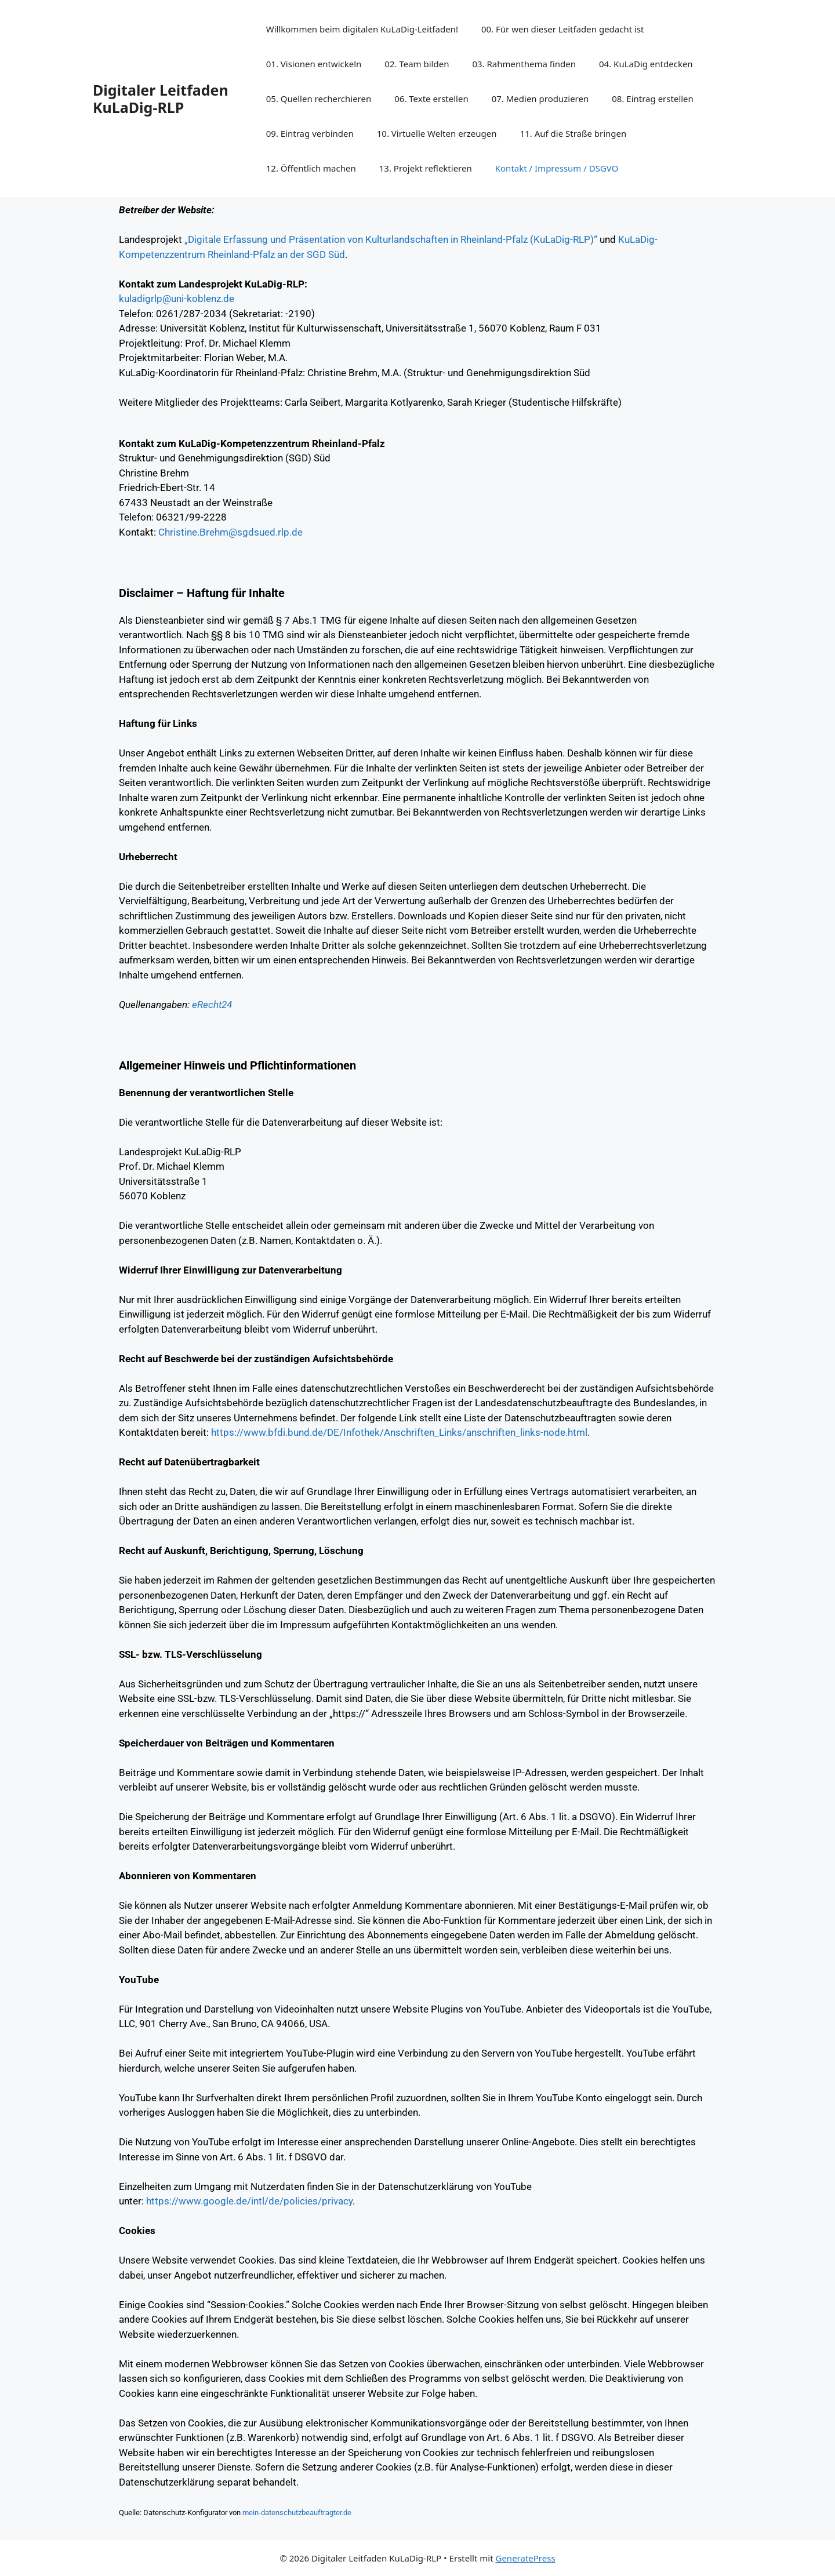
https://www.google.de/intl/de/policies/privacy (249, 2201)
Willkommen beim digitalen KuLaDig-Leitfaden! (362, 29)
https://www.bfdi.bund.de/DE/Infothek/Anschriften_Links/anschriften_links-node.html (399, 1432)
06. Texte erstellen (431, 98)
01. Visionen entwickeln (314, 64)
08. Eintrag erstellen (653, 98)
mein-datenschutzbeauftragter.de (296, 2512)
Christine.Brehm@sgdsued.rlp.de (230, 532)
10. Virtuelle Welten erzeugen (437, 133)
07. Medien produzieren (540, 98)
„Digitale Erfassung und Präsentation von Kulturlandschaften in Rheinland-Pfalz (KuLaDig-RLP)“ (390, 239)
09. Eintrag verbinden (310, 133)
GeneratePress (525, 2558)
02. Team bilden (416, 64)
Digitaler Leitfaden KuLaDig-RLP (160, 98)
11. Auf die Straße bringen (573, 133)
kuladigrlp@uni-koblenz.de (176, 298)
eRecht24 (212, 1004)
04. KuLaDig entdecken (646, 64)
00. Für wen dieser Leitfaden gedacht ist (562, 29)
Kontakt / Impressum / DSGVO (557, 168)
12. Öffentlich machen (311, 168)
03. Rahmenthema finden (524, 64)
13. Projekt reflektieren (425, 168)
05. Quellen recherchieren (319, 98)
